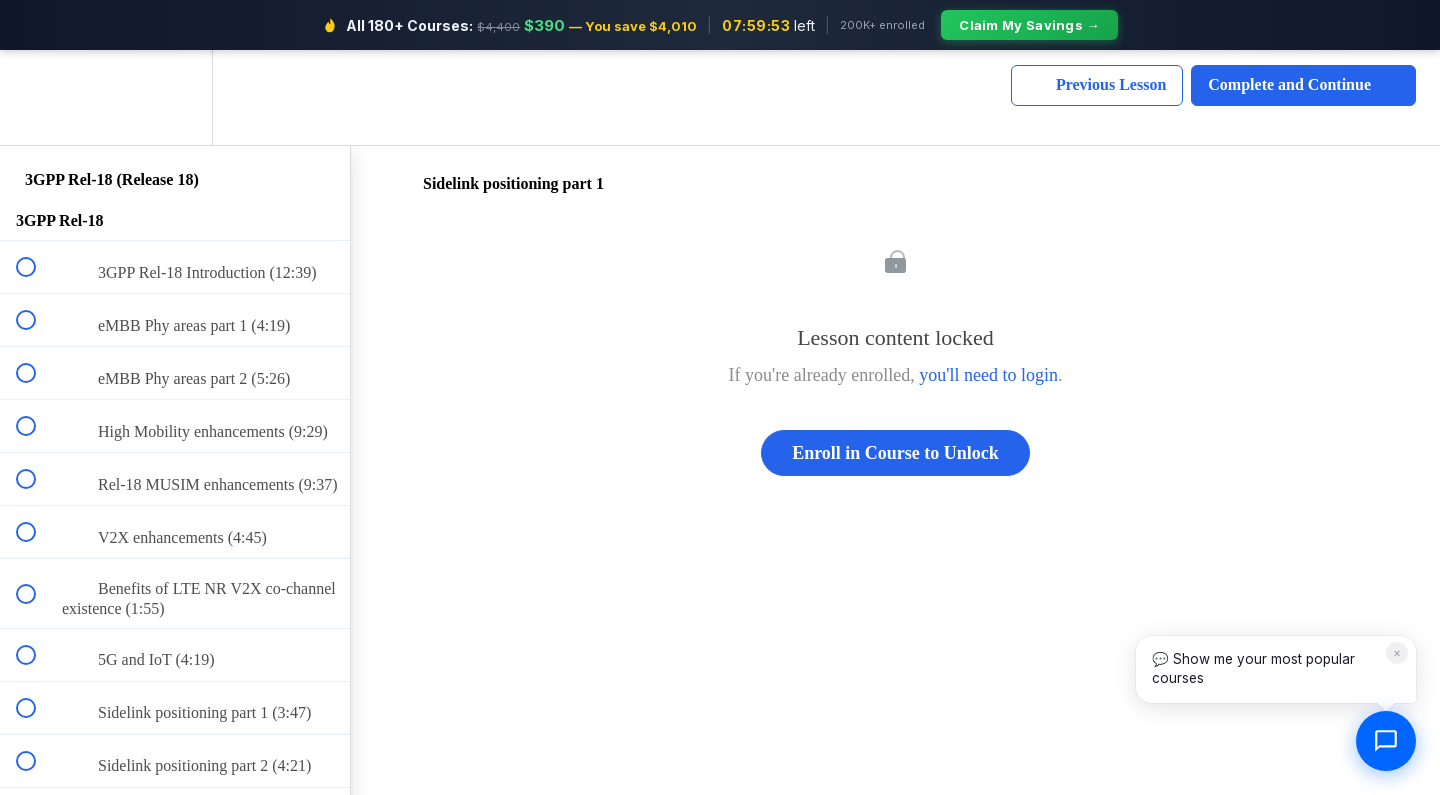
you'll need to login (988, 375)
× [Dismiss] (1397, 652)
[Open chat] (1386, 741)
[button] (37, 97)
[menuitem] (175, 97)
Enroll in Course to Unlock (895, 453)
